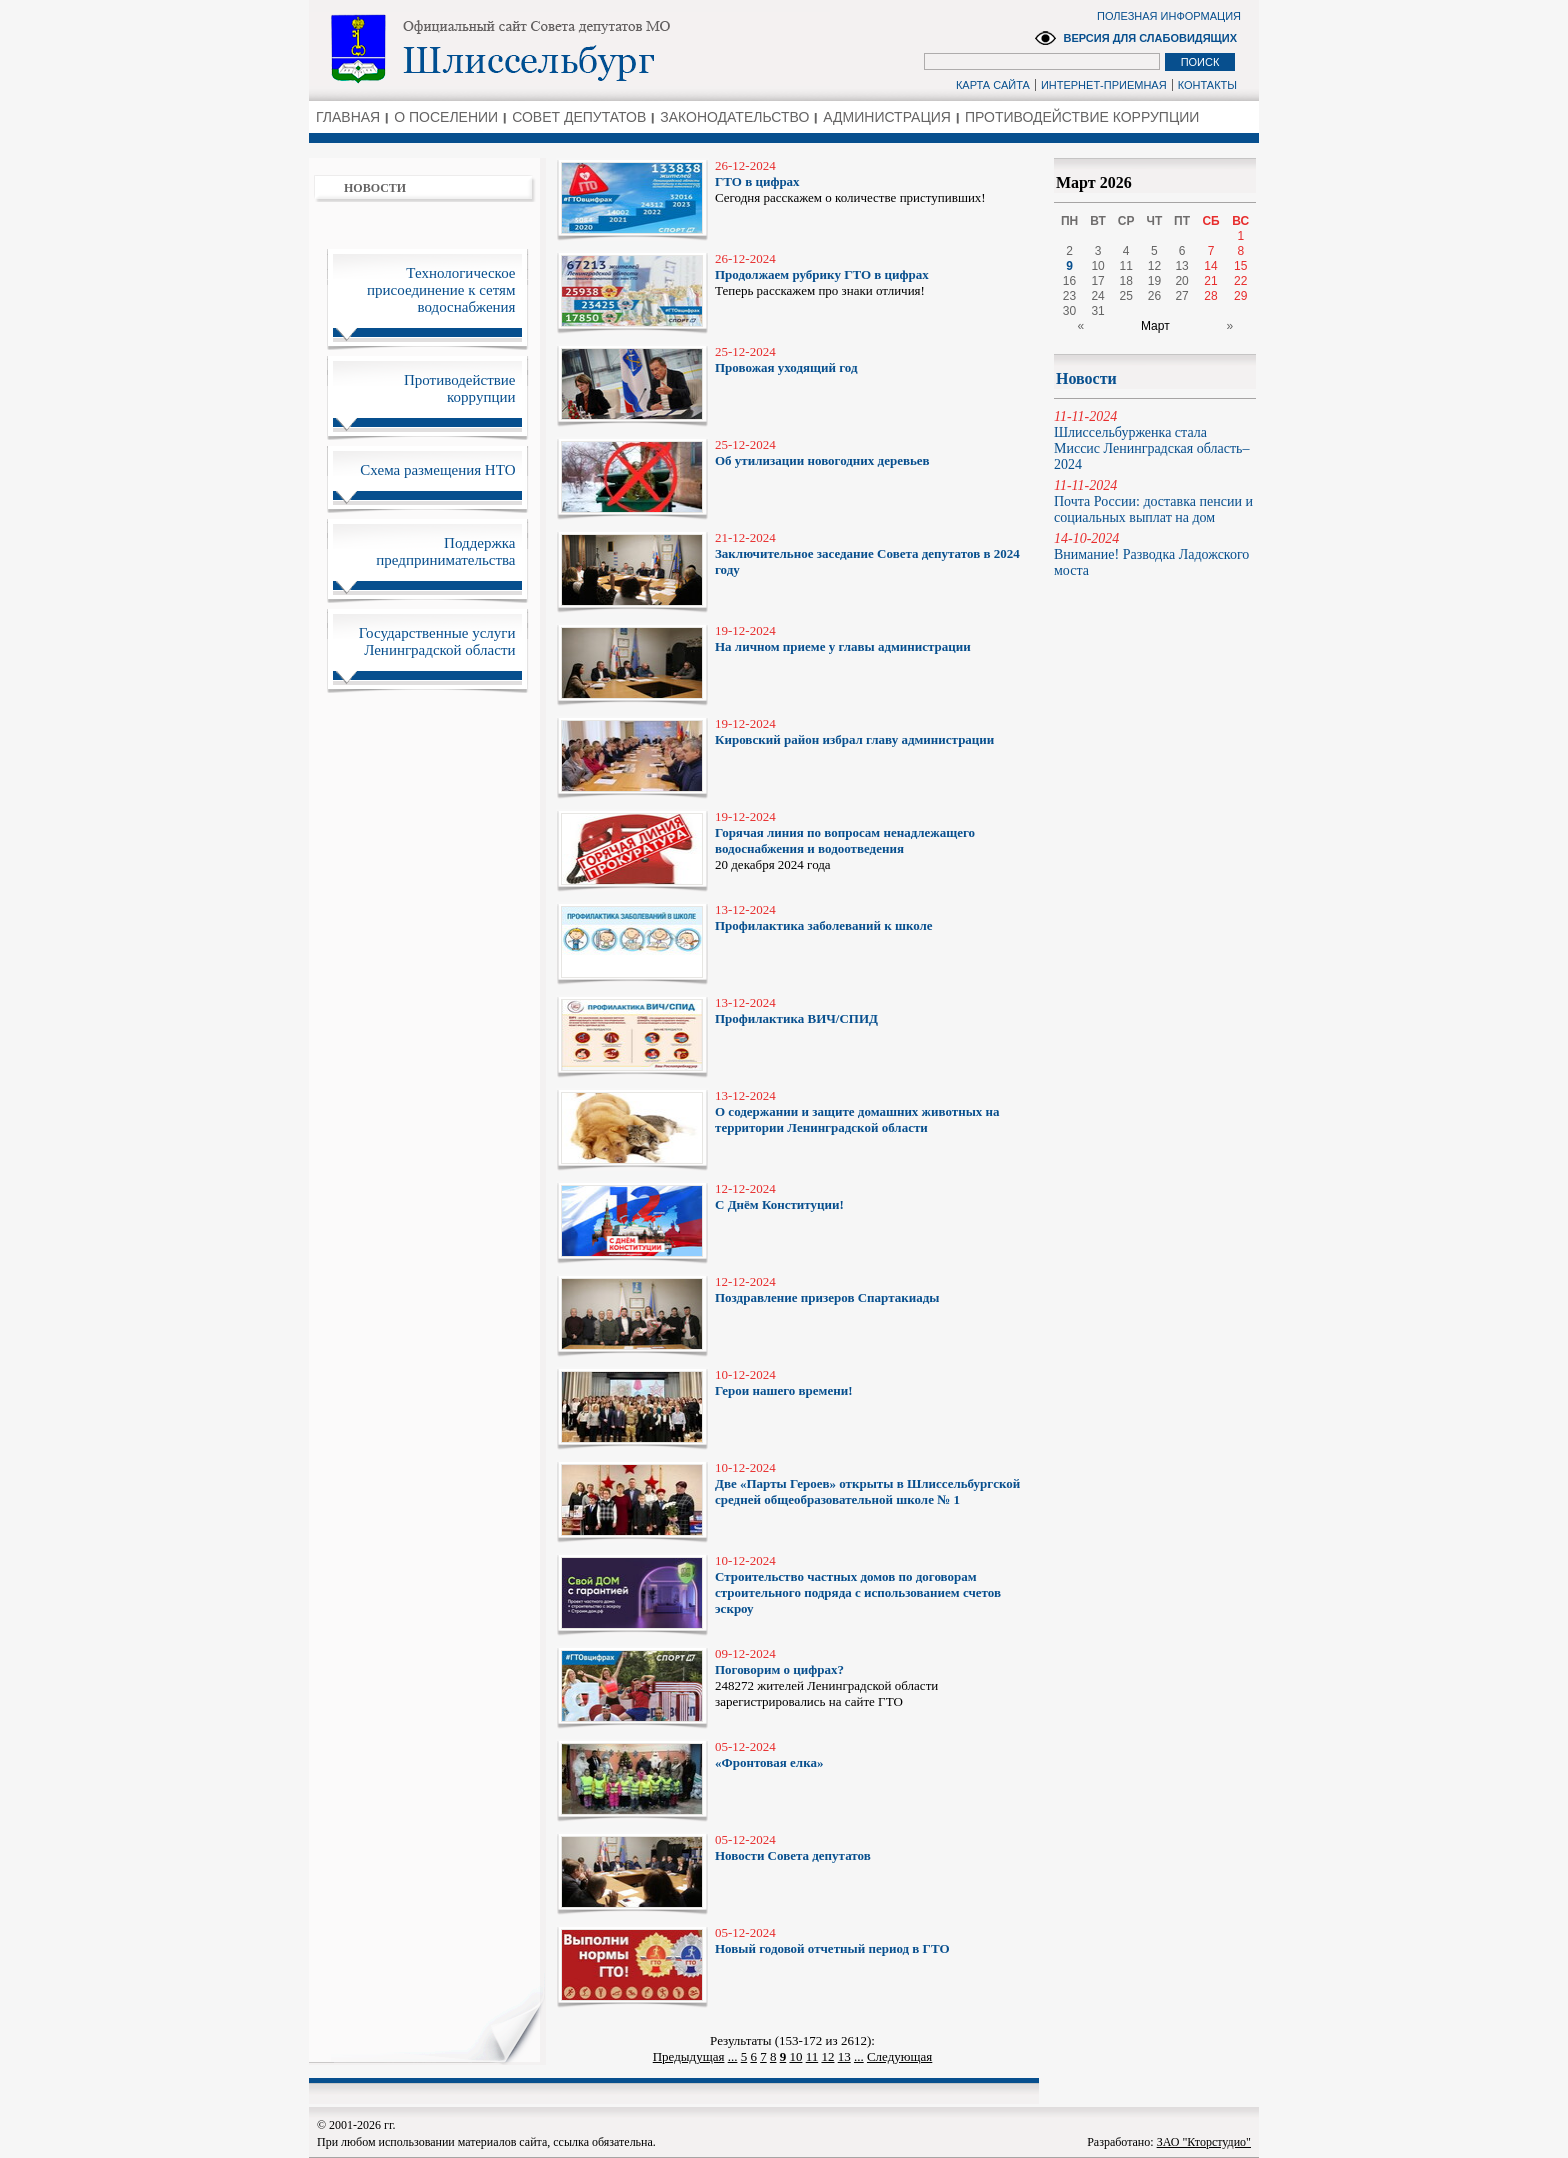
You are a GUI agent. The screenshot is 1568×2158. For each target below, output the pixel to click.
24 (1097, 296)
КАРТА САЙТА (993, 85)
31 (1097, 311)
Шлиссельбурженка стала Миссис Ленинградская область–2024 (1155, 440)
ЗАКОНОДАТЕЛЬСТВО (734, 117)
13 (844, 2056)
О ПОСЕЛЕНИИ (446, 117)
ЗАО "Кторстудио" (1204, 2142)
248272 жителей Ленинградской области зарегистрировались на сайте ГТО (872, 1677)
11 (812, 2056)
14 (1210, 266)
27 (1181, 296)
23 (1069, 296)
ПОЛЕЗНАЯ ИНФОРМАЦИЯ (1169, 16)
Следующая (899, 2056)
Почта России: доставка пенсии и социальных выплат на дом (1155, 501)
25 (1126, 296)
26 (1154, 296)
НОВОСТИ (375, 188)
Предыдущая (689, 2056)
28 (1210, 296)
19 (1154, 281)
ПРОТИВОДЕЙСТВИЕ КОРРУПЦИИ (1082, 117)
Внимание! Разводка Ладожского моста (1155, 554)
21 (1210, 281)
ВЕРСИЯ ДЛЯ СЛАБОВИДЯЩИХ (1150, 38)
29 (1240, 296)
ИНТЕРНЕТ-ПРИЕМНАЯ (1104, 85)
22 (1240, 281)
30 (1069, 311)
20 (1181, 281)
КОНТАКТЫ (1207, 85)
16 (1069, 281)
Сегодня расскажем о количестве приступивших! (872, 181)
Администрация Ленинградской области (569, 49)
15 (1240, 266)
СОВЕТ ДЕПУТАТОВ (579, 117)
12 (827, 2056)
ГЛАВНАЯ (348, 117)
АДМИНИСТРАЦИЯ (887, 117)
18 (1126, 281)
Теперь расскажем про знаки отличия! (872, 274)
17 (1097, 281)
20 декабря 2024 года (872, 840)
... (733, 2056)
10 (795, 2056)
